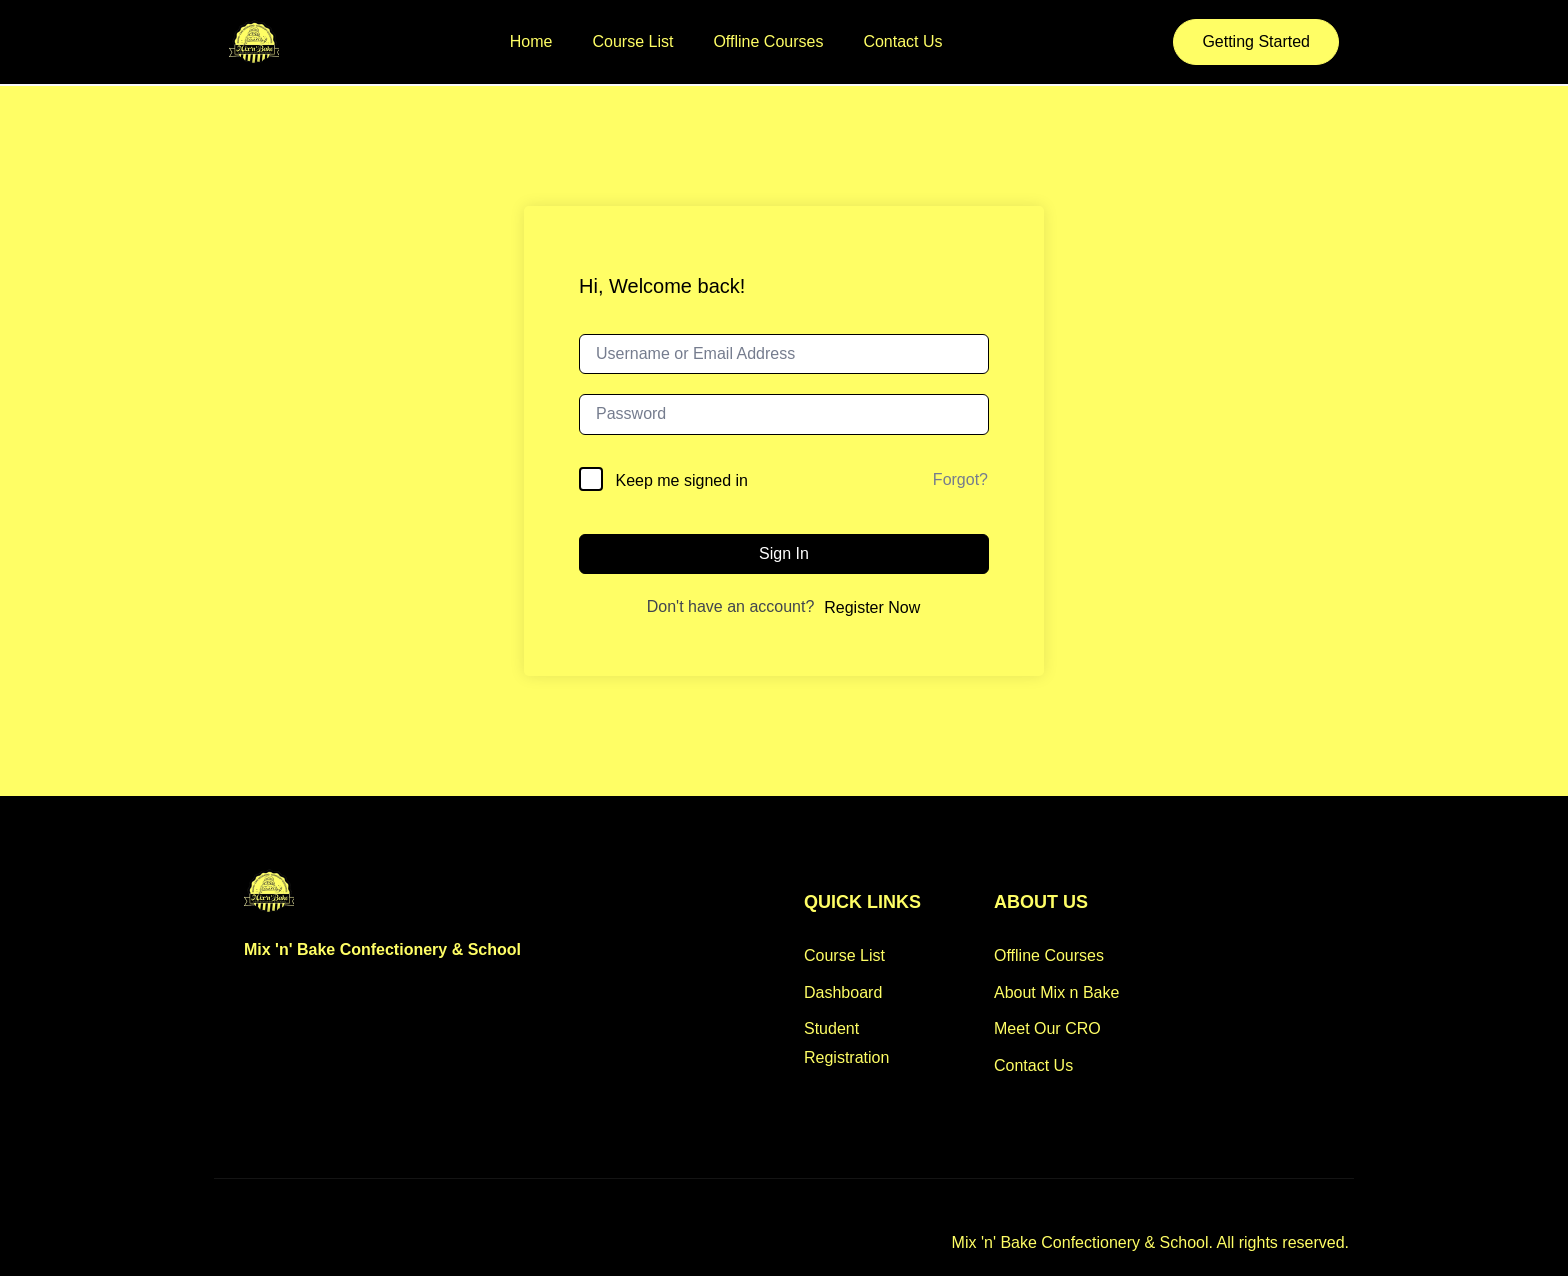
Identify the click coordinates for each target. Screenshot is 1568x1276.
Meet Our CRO (1047, 1028)
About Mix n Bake (1056, 992)
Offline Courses (768, 41)
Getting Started (1256, 41)
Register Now (872, 607)
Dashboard (843, 992)
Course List (633, 41)
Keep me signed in (681, 480)
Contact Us (902, 41)
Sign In (784, 553)
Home (531, 41)
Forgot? (960, 479)
